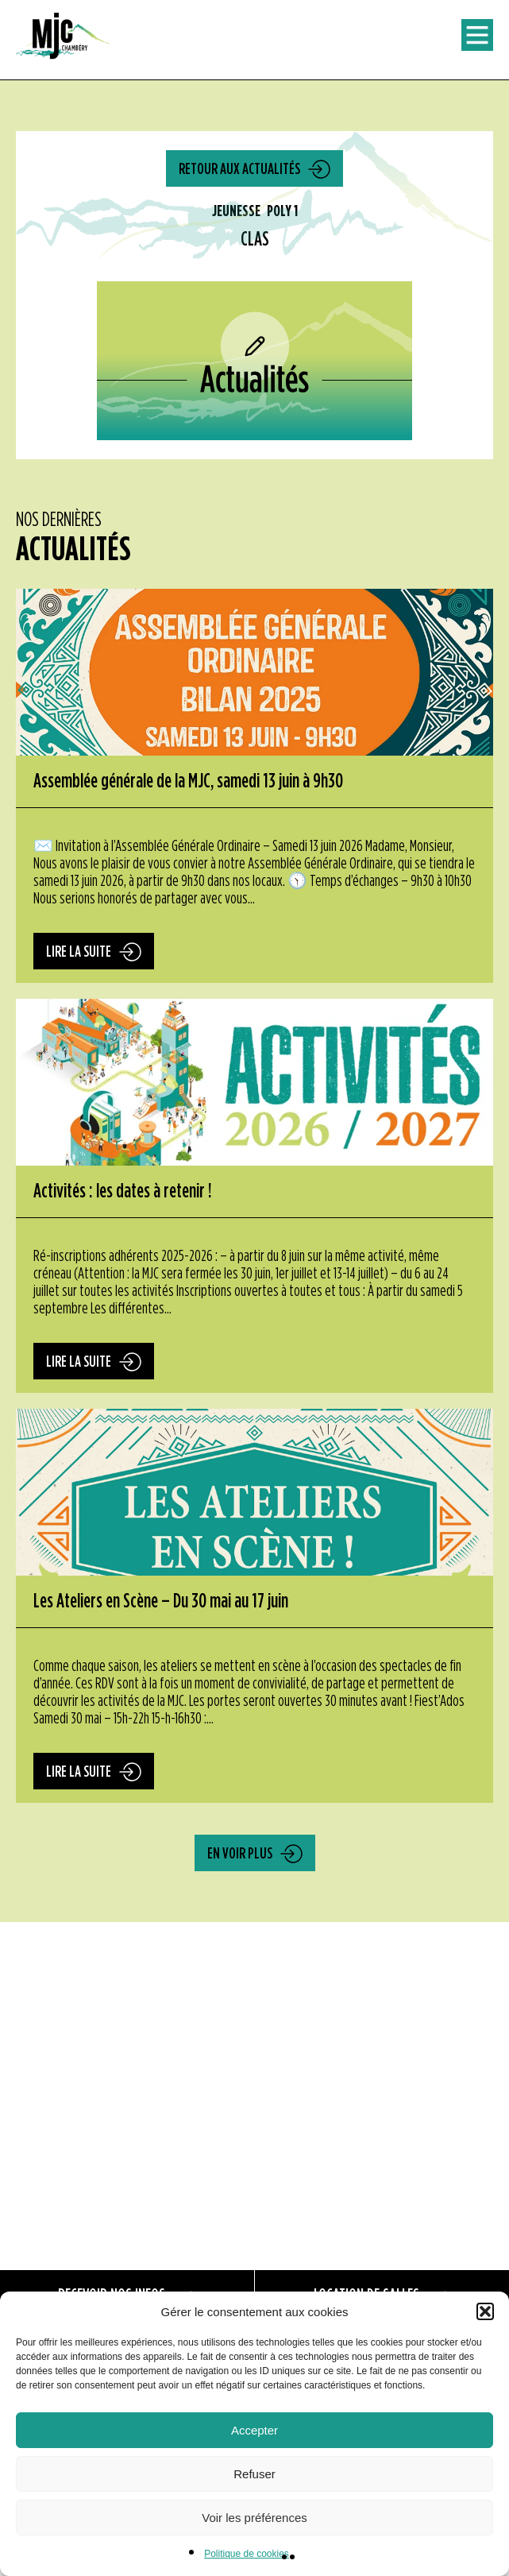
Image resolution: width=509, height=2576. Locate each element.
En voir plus (239, 1854)
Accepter (254, 2430)
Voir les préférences (254, 2517)
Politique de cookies (246, 2553)
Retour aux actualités (239, 169)
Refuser (254, 2474)
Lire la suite (78, 952)
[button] (485, 2311)
